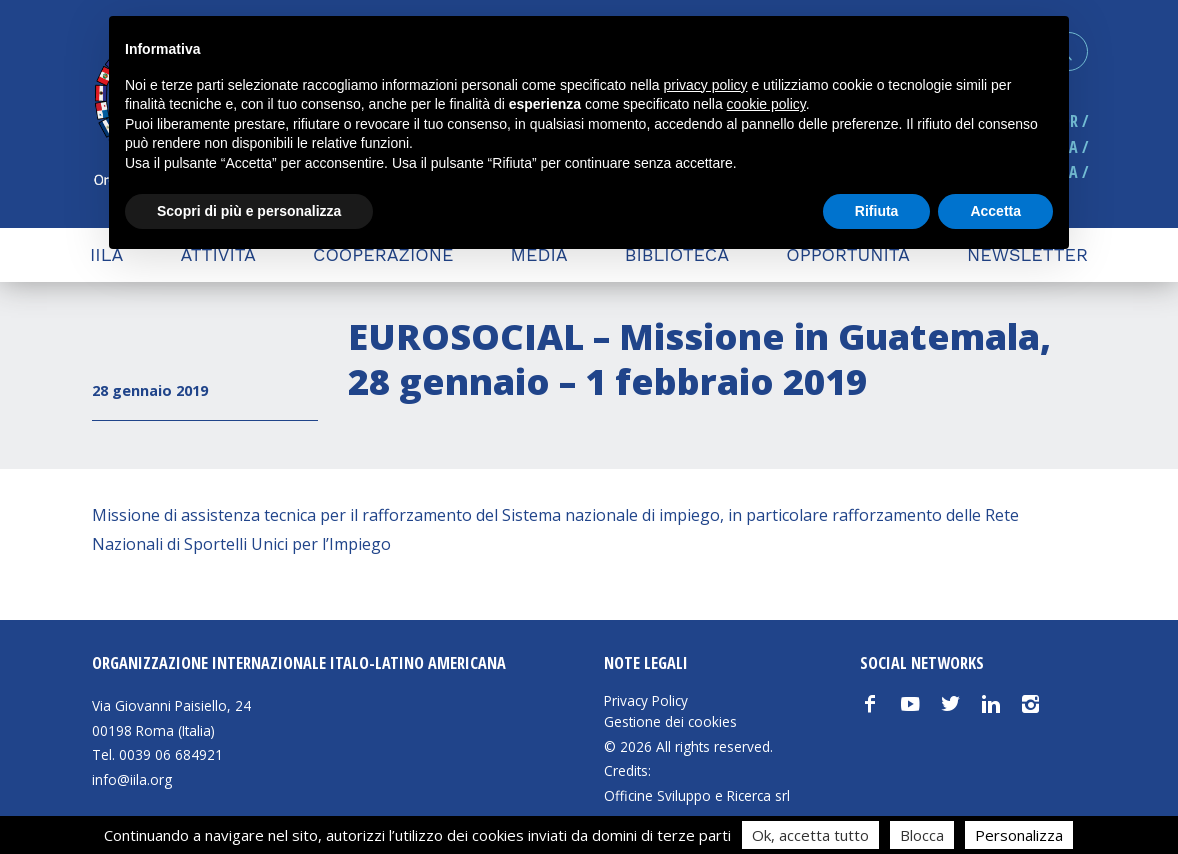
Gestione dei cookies (670, 722)
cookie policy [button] (766, 104)
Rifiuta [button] (877, 211)
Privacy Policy (646, 701)
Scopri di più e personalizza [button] (249, 211)
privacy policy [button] (706, 85)
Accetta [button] (995, 211)
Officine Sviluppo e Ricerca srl (697, 795)
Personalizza (1019, 835)
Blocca (922, 835)
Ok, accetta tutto (810, 835)
